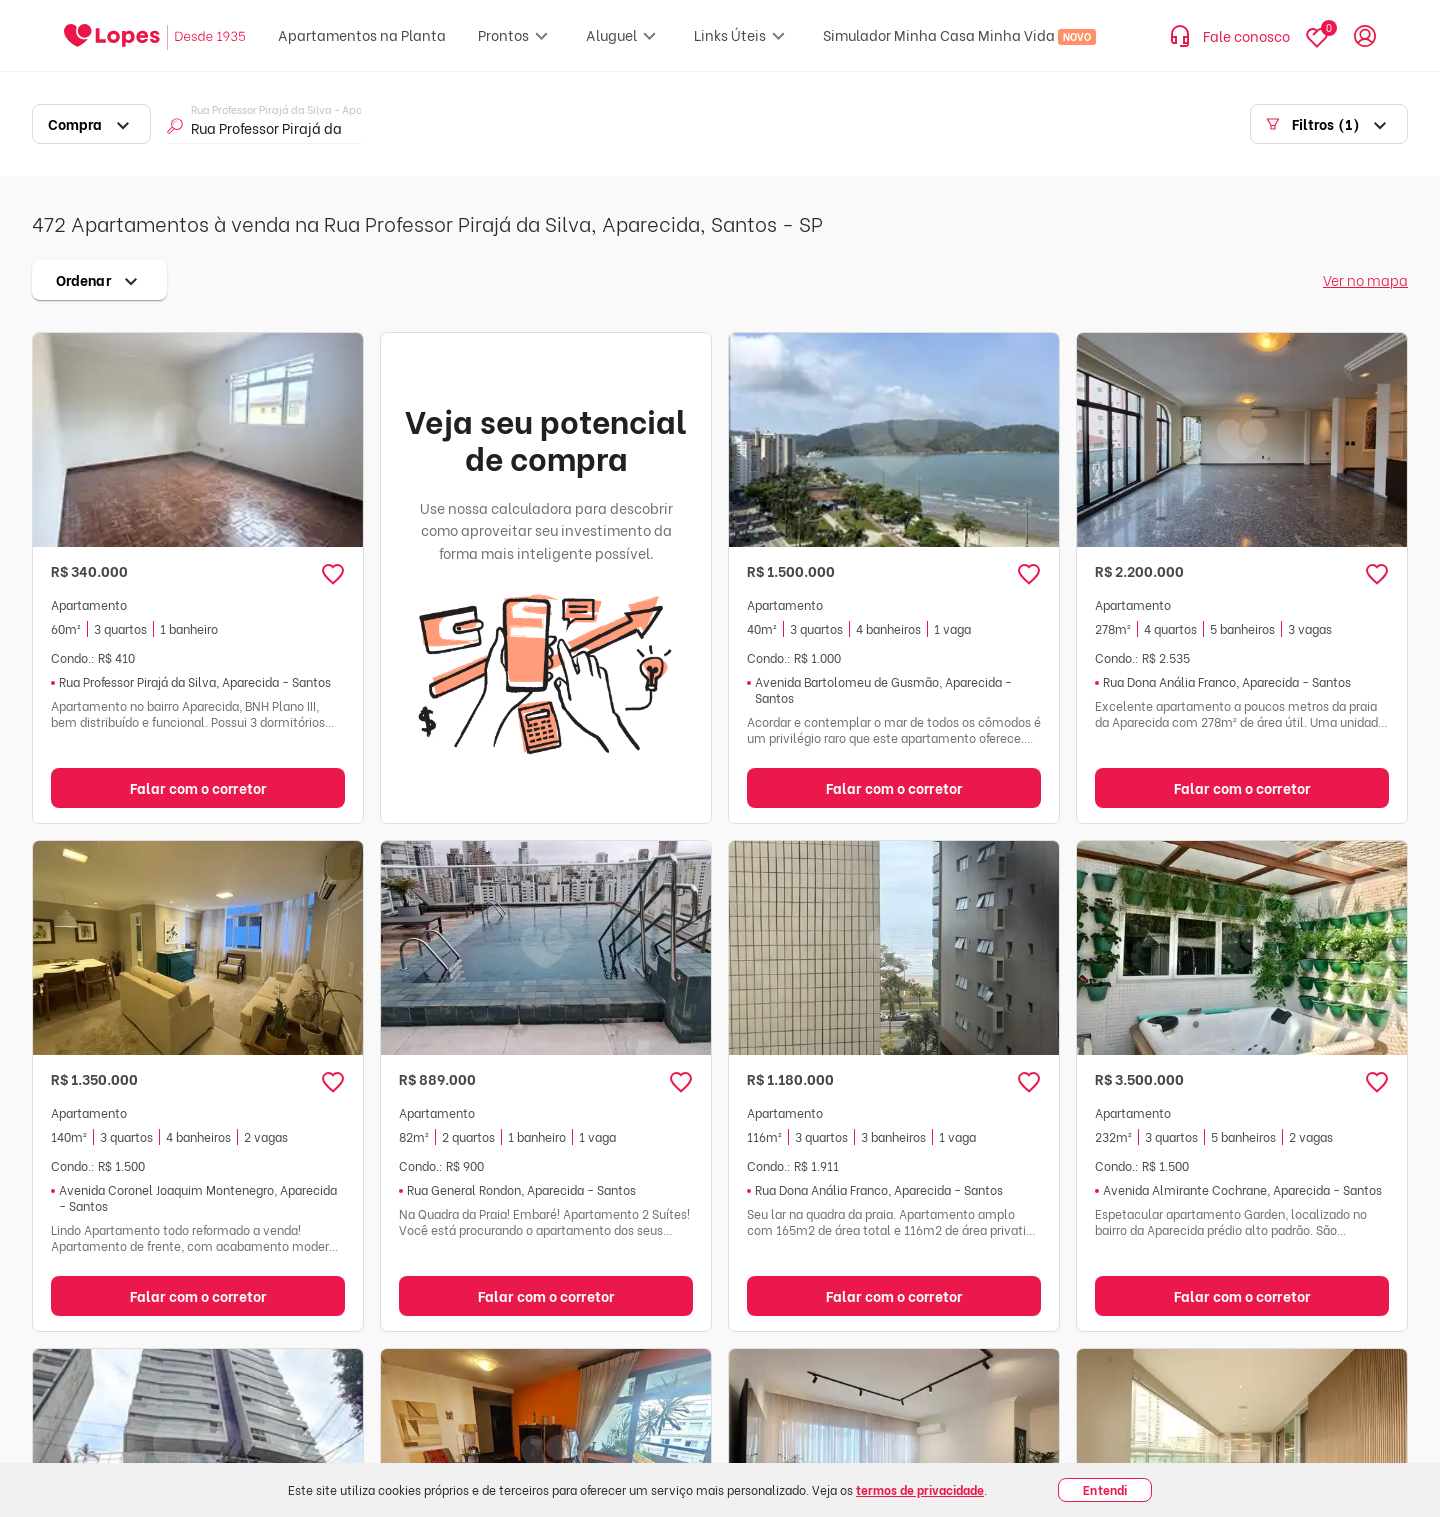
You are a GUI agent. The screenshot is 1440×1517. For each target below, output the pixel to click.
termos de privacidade (920, 1489)
